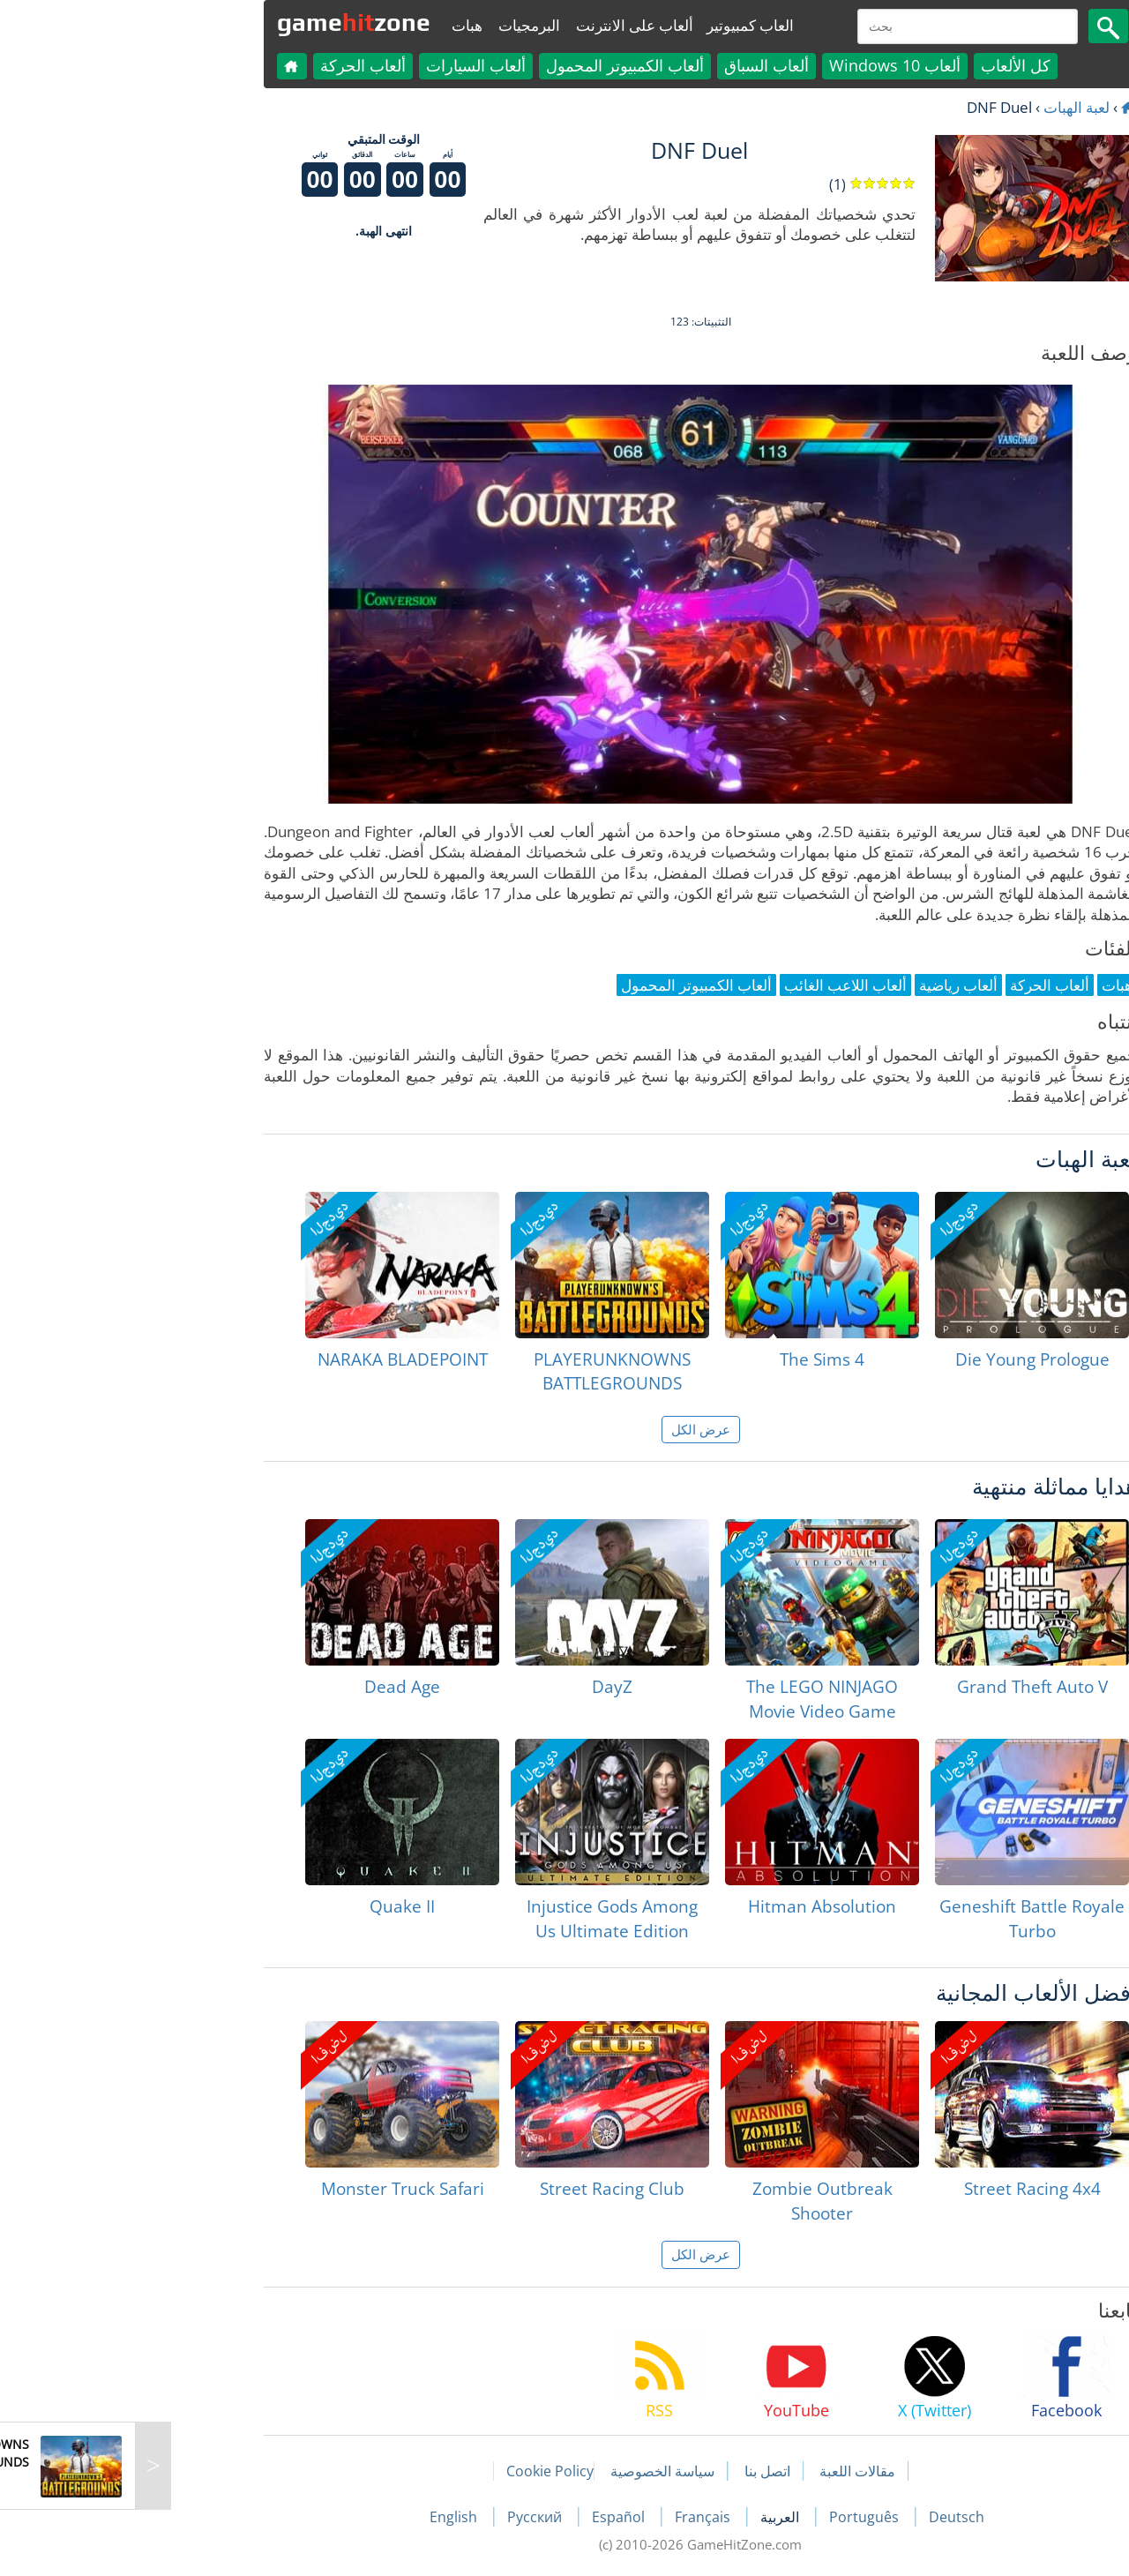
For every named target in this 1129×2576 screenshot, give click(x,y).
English (319, 2517)
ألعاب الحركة (227, 65)
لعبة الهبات (941, 107)
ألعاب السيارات (340, 65)
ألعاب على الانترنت (498, 25)
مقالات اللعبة (721, 2471)
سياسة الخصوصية (527, 2471)
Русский (400, 2517)
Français (568, 2517)
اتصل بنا (631, 2471)
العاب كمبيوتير (614, 25)
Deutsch (821, 2517)
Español (484, 2517)
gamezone (218, 22)
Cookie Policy (414, 2471)
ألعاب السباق (630, 65)
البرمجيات (393, 25)
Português (729, 2517)
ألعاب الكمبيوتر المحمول (489, 65)
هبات (331, 25)
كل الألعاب (880, 65)
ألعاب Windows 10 (759, 65)
